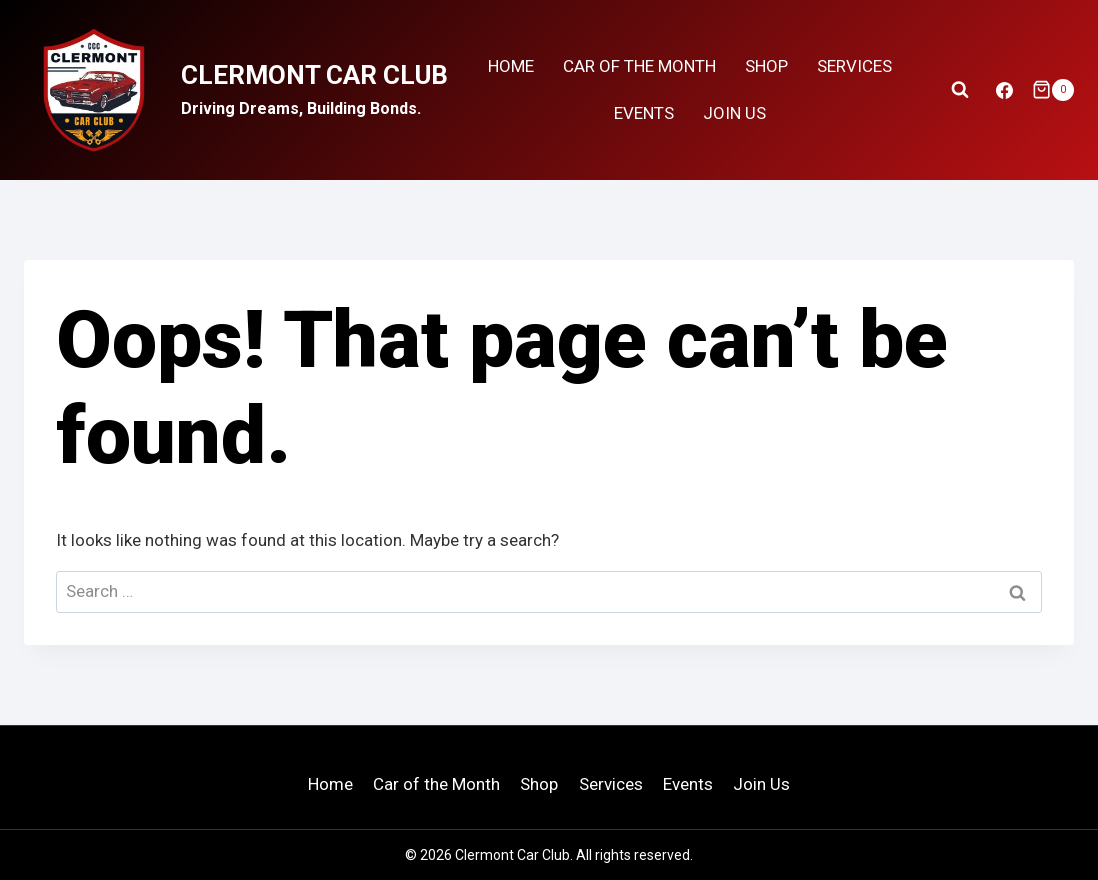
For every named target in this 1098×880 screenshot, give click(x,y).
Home (511, 66)
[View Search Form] (960, 90)
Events (644, 113)
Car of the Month (436, 784)
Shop (766, 66)
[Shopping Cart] (1053, 90)
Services (854, 66)
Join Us (734, 113)
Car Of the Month (639, 66)
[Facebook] (1005, 90)
